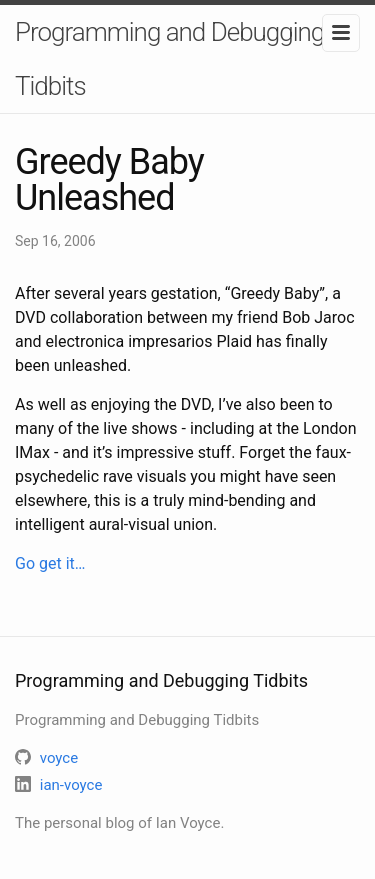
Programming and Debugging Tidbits (169, 59)
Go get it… (50, 563)
